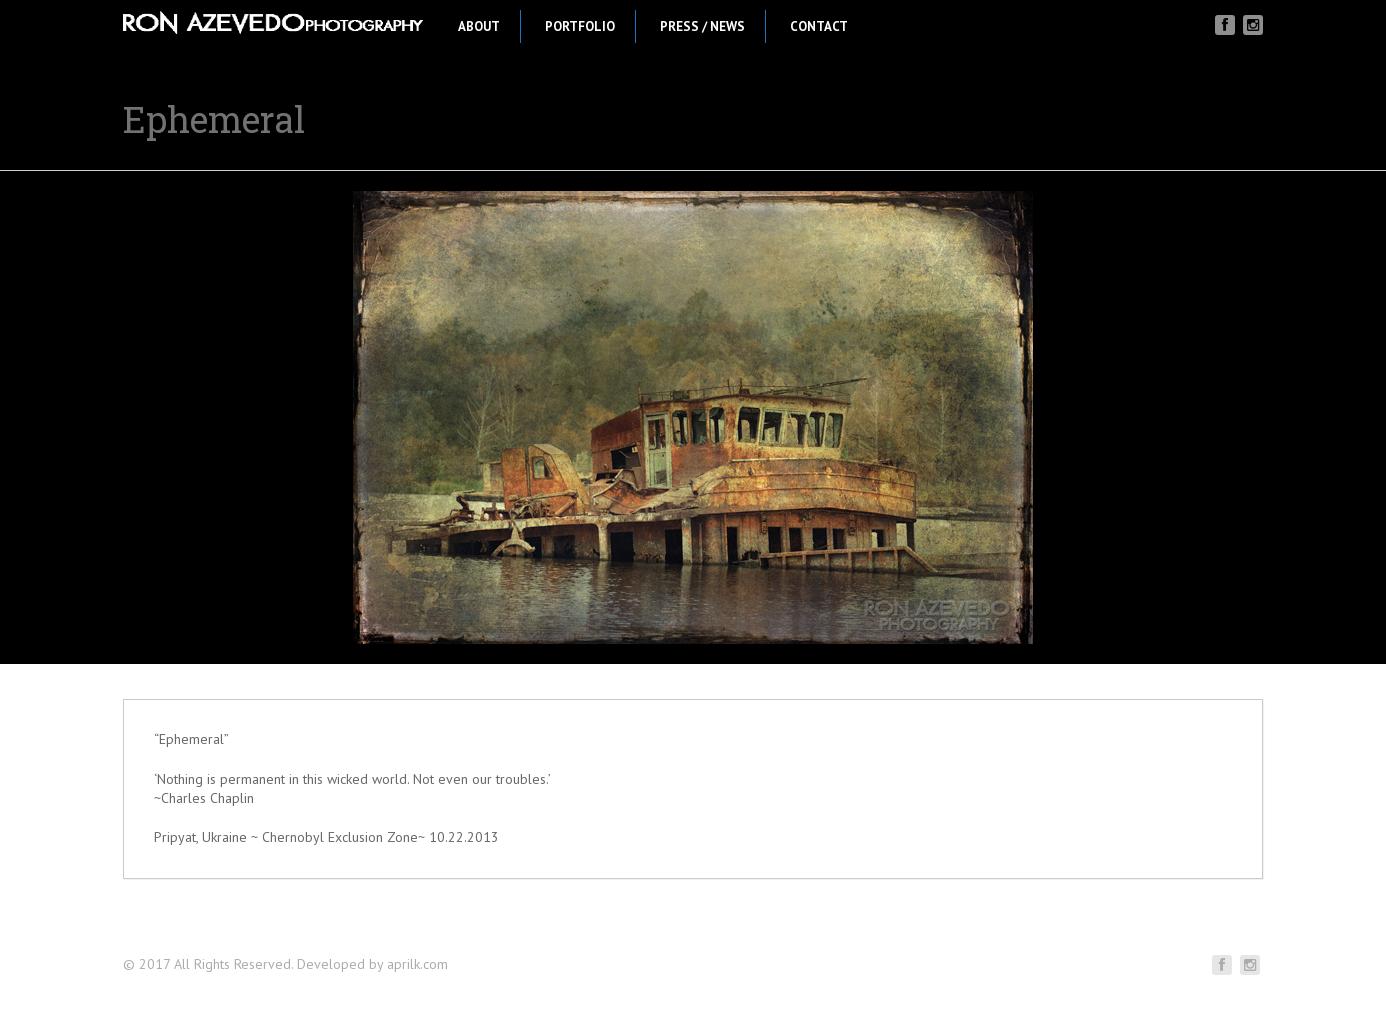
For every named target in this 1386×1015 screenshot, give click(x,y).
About (479, 26)
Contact (819, 26)
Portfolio (580, 26)
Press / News (702, 26)
